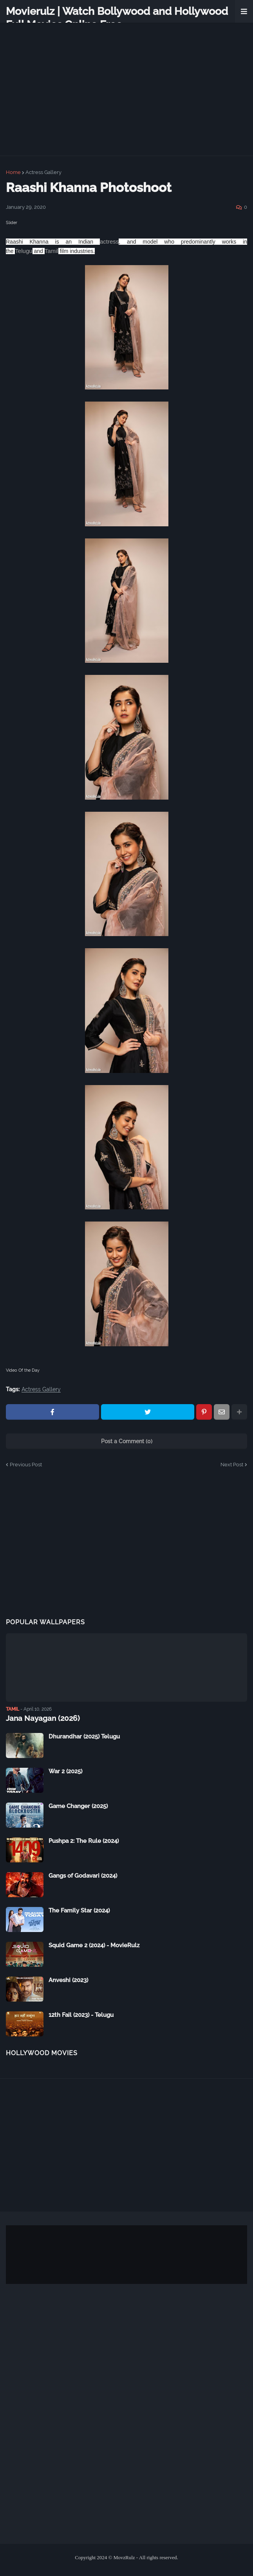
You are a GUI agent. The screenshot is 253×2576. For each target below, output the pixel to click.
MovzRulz (124, 2557)
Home (13, 172)
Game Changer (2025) (78, 1805)
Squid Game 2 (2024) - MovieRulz (94, 1944)
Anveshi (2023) (68, 1979)
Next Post (231, 1464)
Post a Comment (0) (126, 1441)
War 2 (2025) (65, 1770)
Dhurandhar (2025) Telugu (84, 1736)
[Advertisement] (126, 1551)
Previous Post (26, 1464)
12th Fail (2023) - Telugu (81, 2014)
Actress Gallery (43, 172)
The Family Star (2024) (79, 1910)
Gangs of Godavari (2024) (83, 1875)
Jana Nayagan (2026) (40, 1718)
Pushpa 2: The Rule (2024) (84, 1840)
